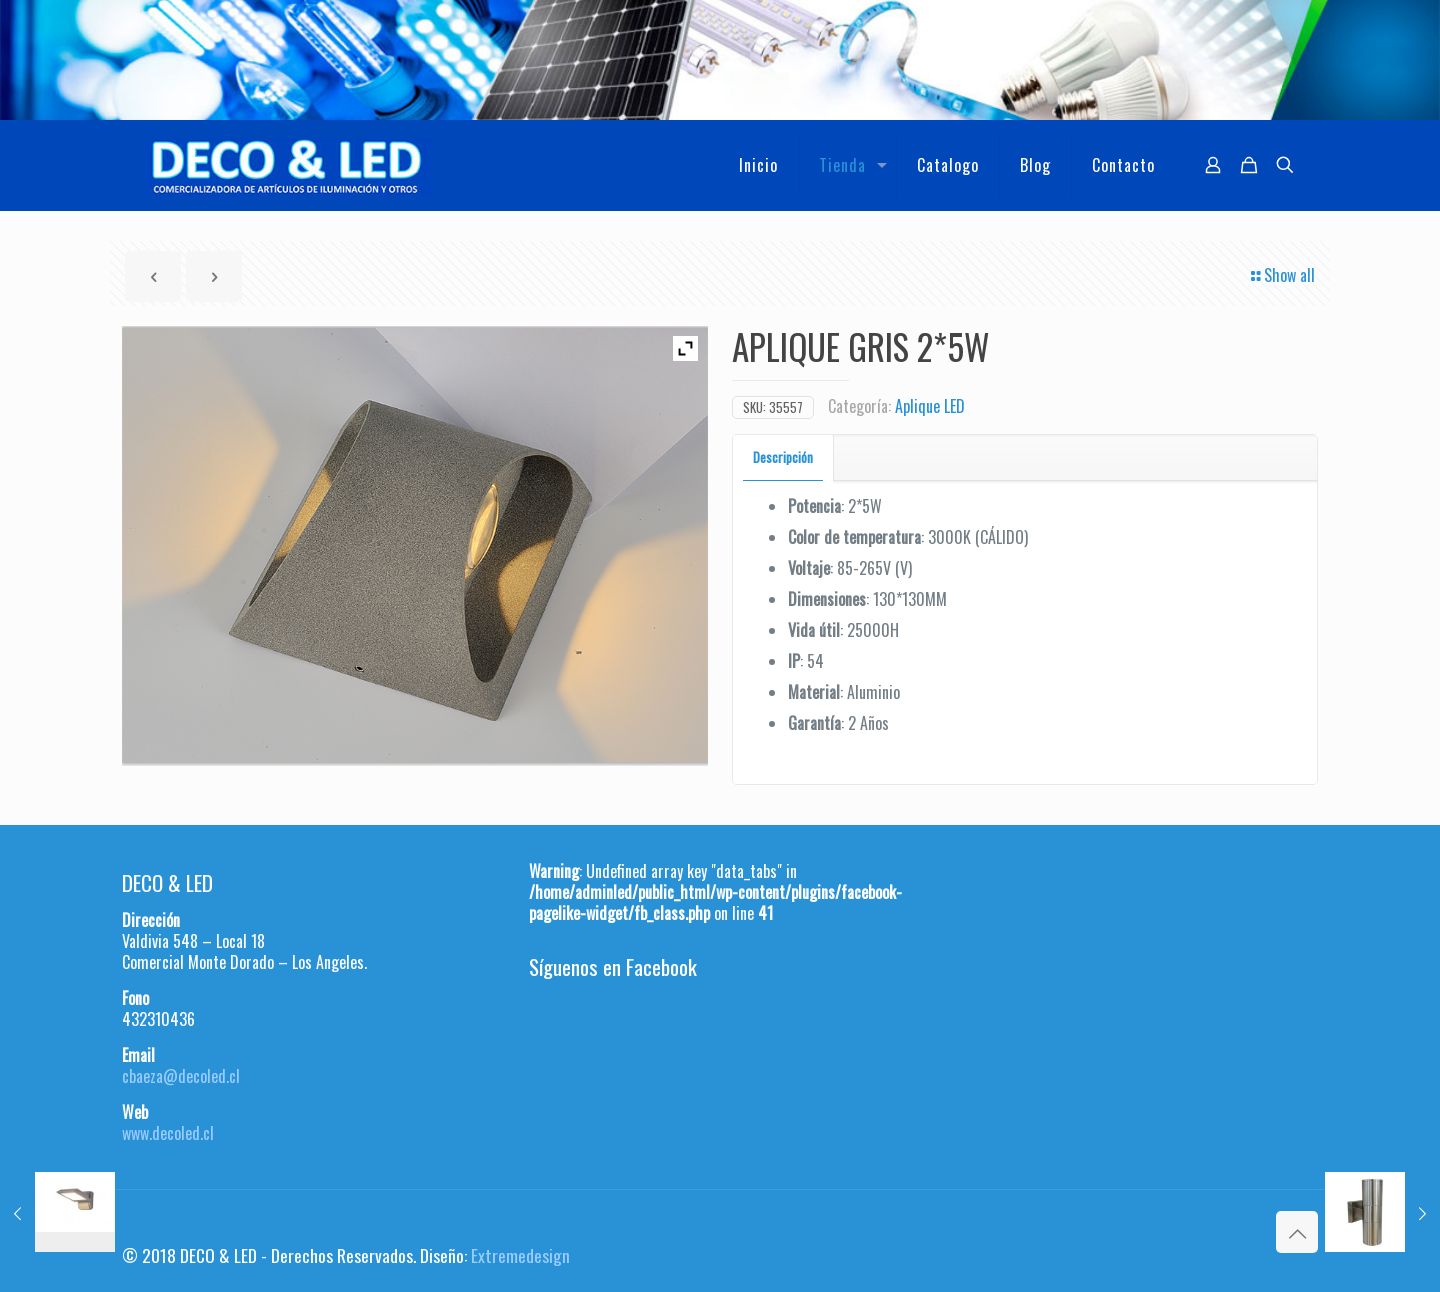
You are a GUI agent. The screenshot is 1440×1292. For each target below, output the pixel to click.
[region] (720, 60)
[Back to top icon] (1297, 1232)
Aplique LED (930, 406)
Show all (1281, 275)
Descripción (783, 457)
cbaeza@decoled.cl (181, 1076)
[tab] (783, 457)
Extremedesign (520, 1255)
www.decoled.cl (168, 1133)
